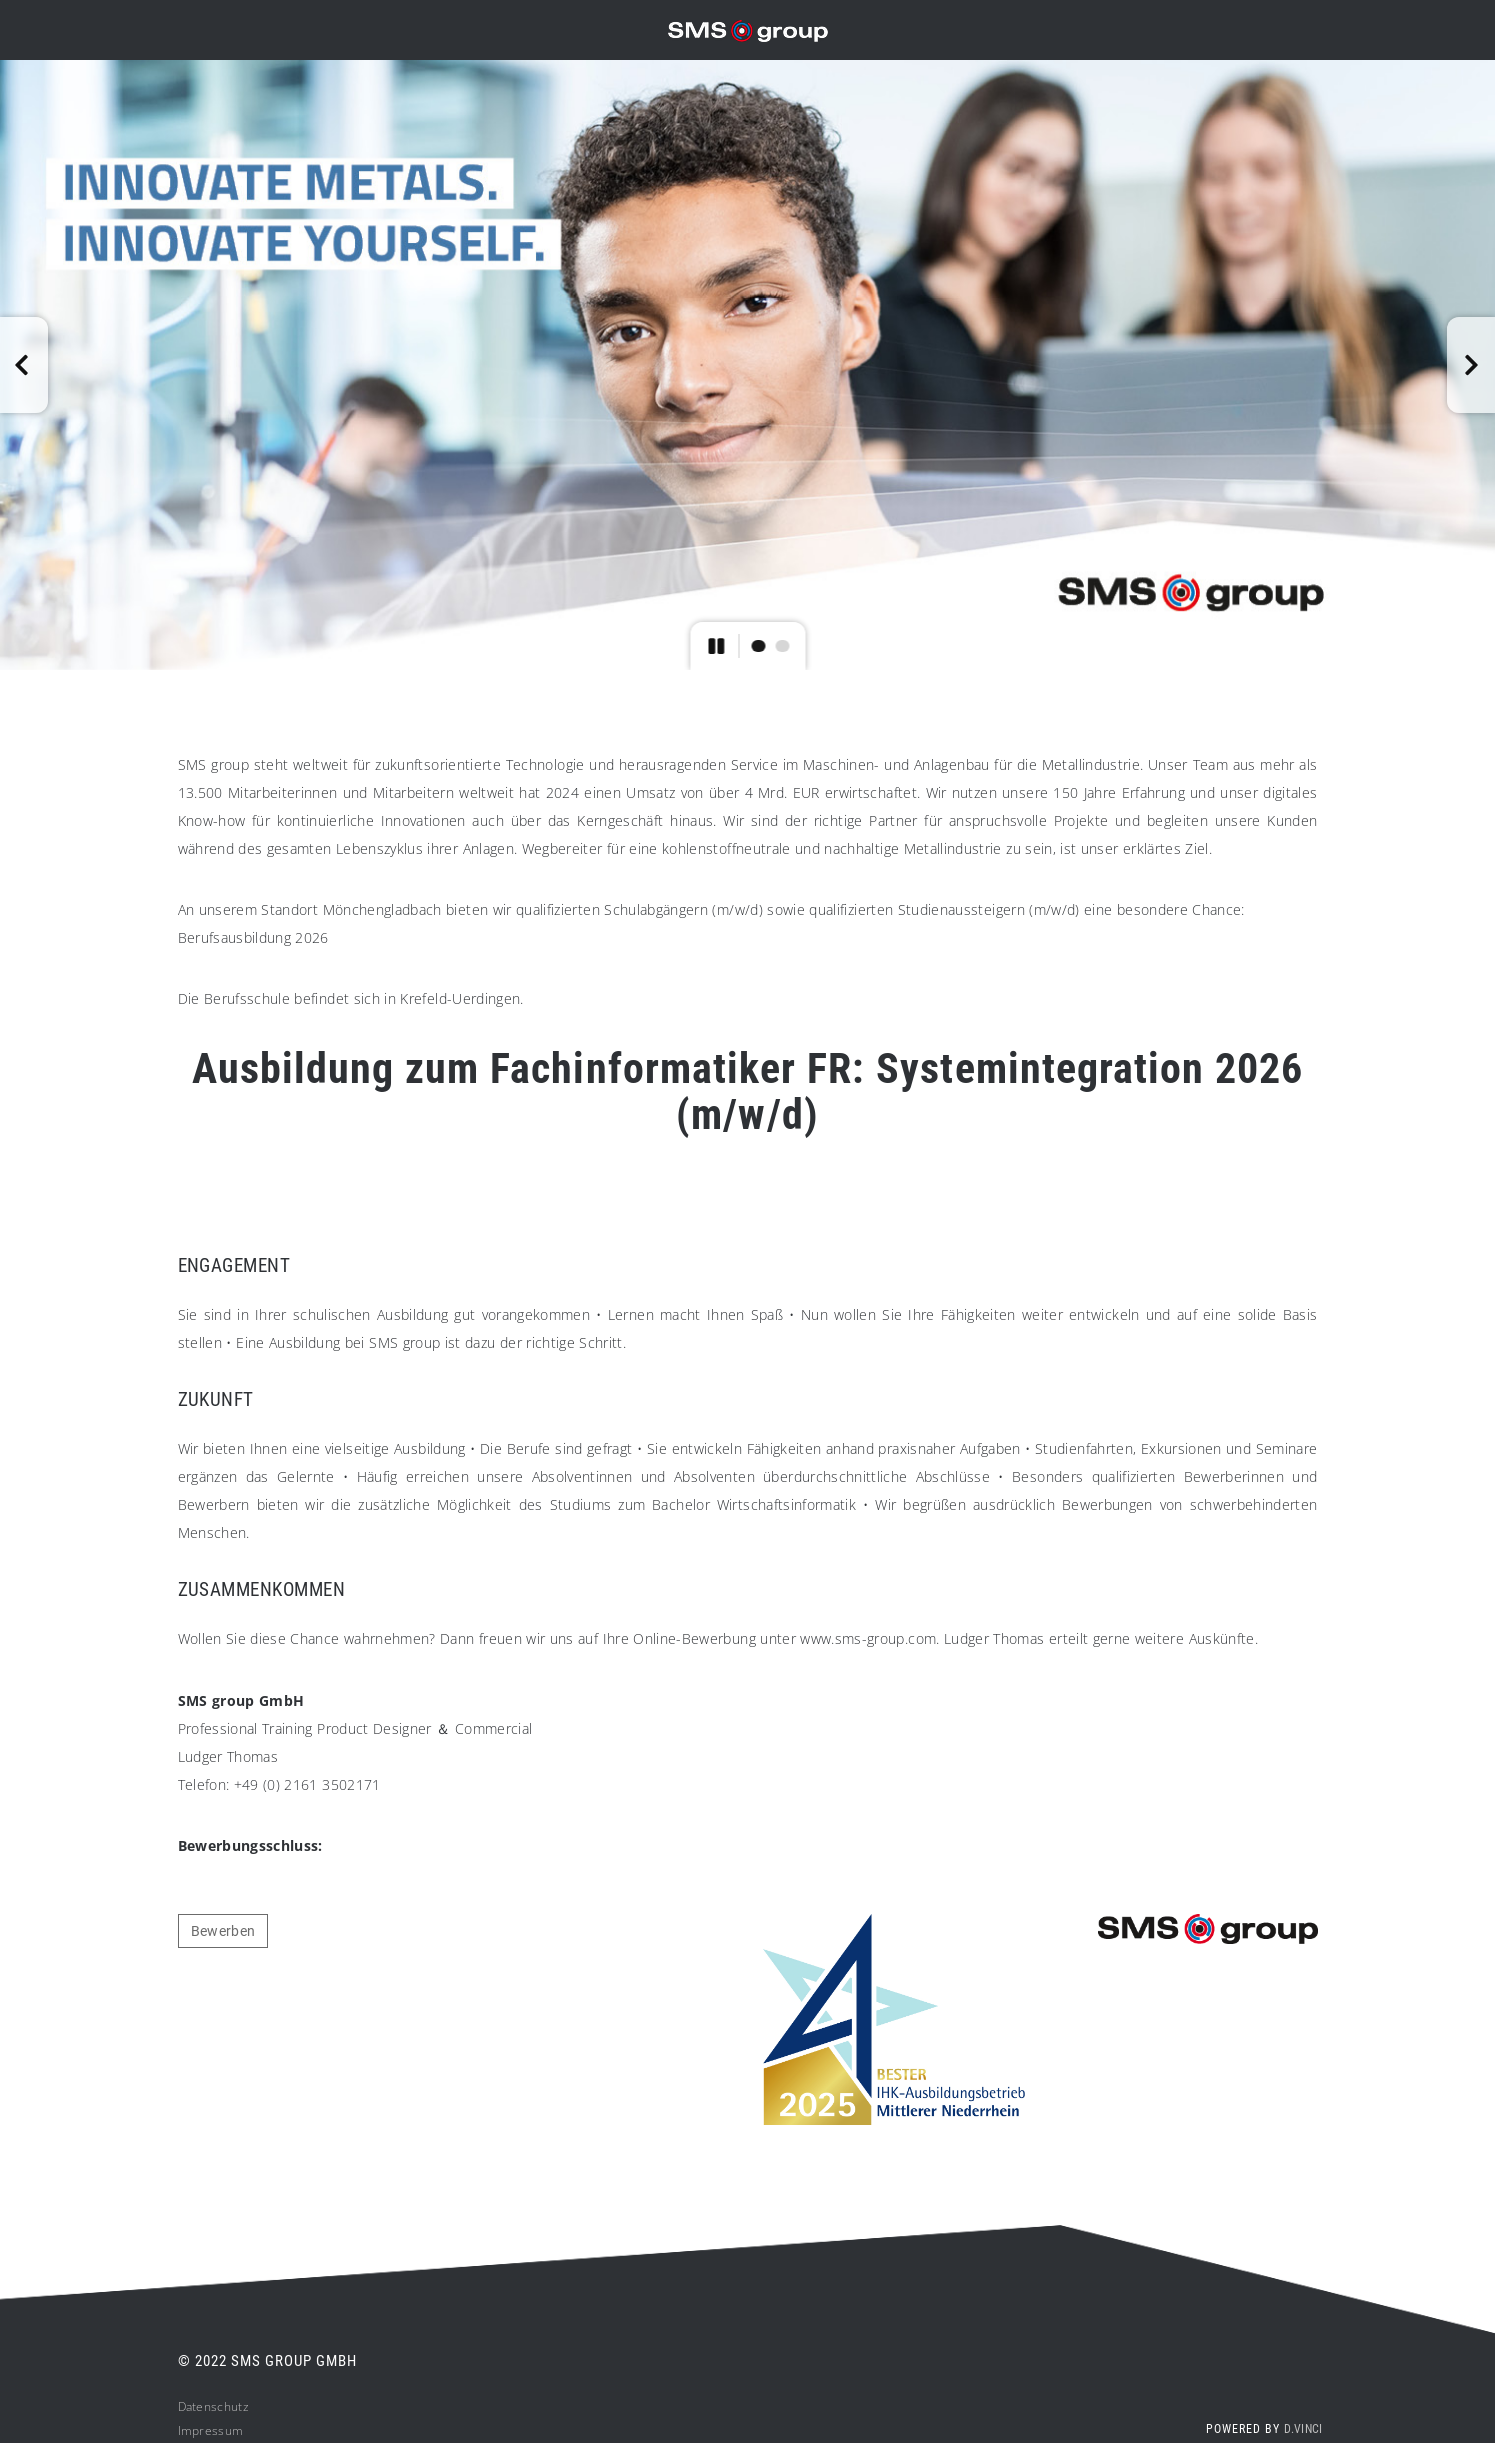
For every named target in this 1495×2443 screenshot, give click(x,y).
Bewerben (223, 1931)
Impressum (211, 2430)
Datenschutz (213, 2406)
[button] (24, 365)
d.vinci (1303, 2429)
